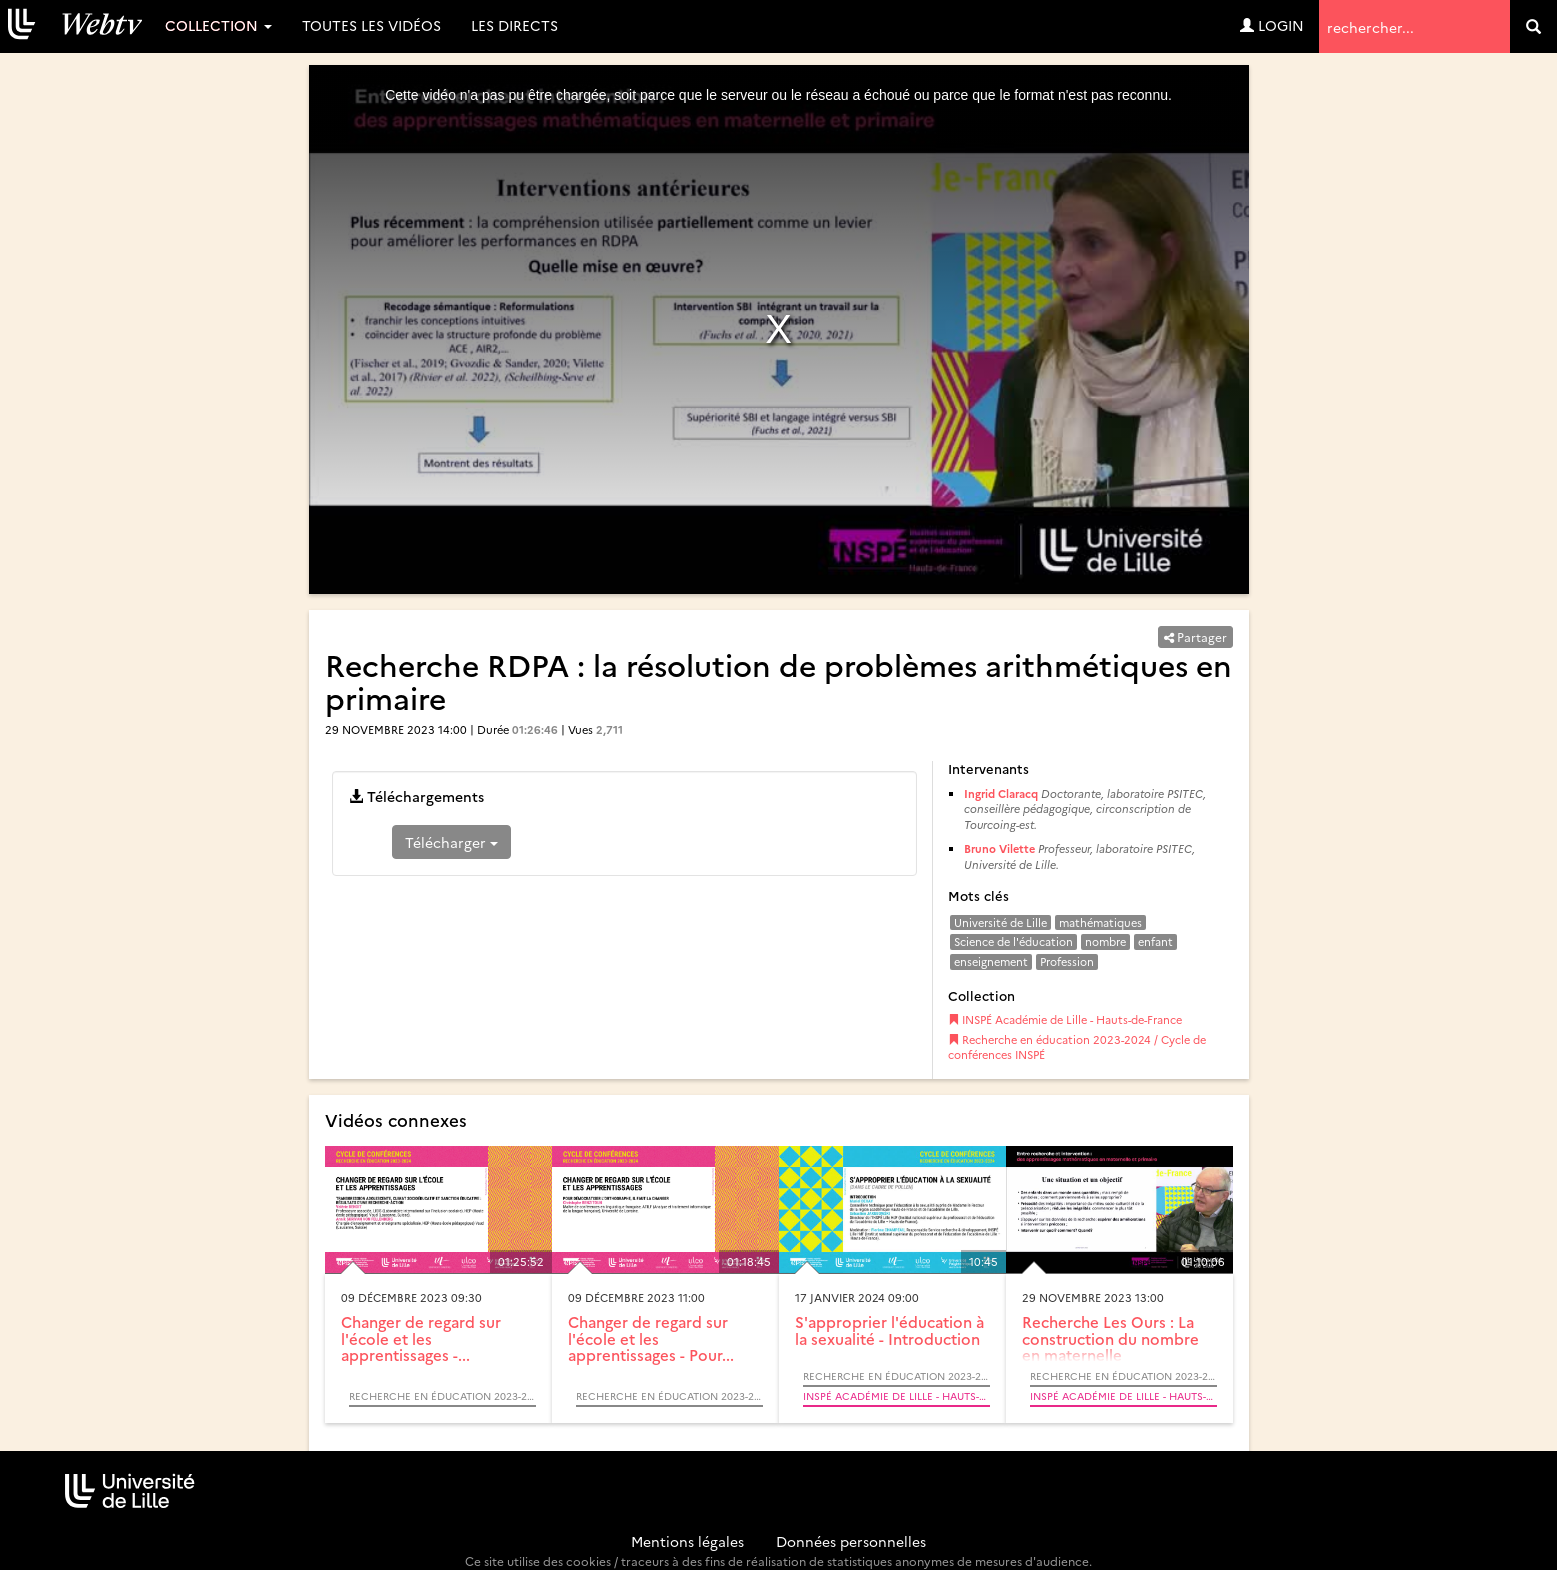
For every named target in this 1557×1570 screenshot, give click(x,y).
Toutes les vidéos (371, 25)
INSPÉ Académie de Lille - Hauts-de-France (1065, 1019)
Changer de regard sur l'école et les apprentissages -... (421, 1338)
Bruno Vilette (999, 848)
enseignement (991, 961)
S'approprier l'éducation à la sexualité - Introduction (889, 1330)
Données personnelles (851, 1541)
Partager (1195, 636)
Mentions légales (687, 1541)
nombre (1105, 941)
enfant (1155, 941)
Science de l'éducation (1013, 941)
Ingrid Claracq (1001, 793)
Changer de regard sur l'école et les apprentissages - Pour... (651, 1338)
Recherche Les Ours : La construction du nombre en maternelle (1110, 1338)
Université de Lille (1000, 922)
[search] (1533, 26)
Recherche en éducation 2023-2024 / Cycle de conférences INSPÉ (1077, 1047)
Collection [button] (218, 25)
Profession (1067, 961)
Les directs (514, 25)
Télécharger (451, 842)
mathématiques (1100, 922)
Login (1272, 25)
